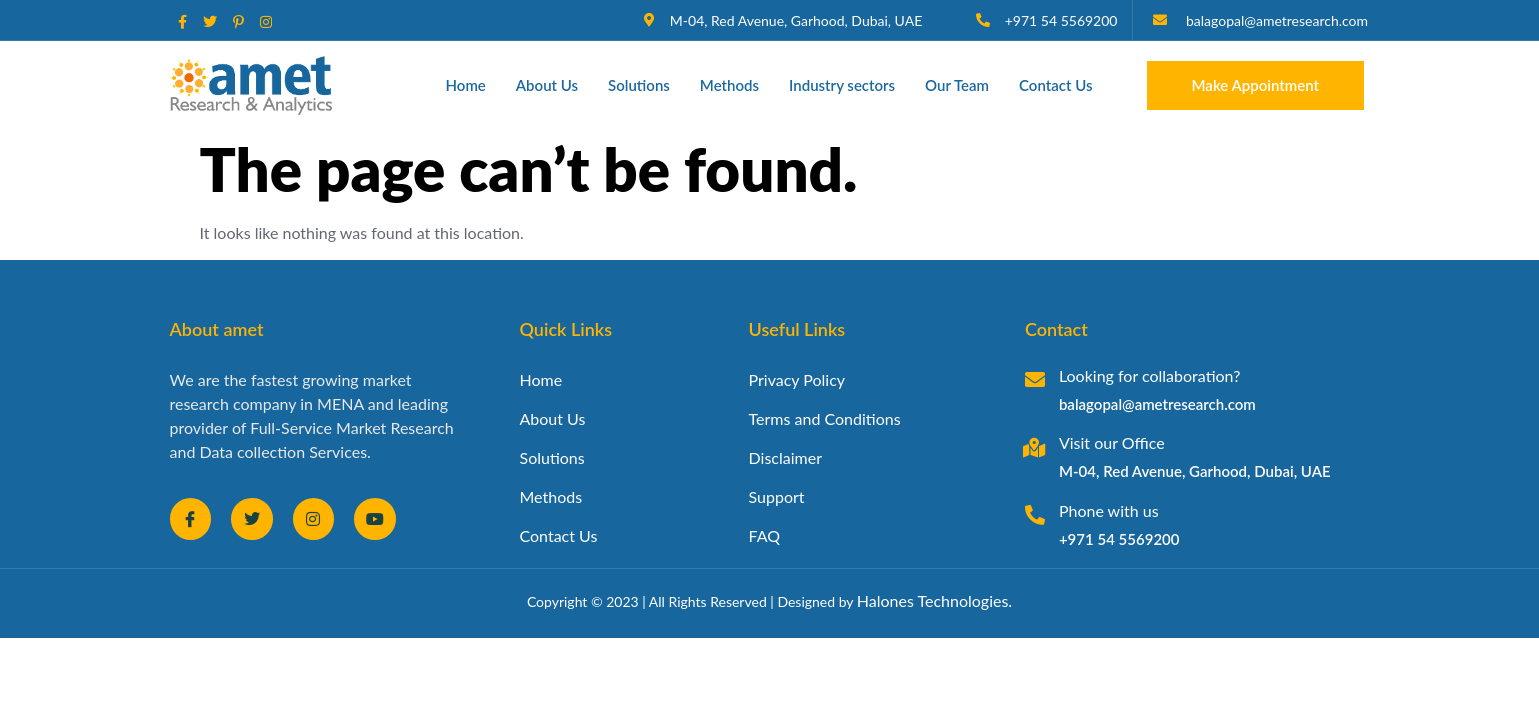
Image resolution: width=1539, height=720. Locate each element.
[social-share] (182, 20)
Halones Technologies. (934, 600)
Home (466, 85)
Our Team (957, 85)
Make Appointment (1256, 85)
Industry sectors (842, 85)
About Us (547, 85)
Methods (729, 85)
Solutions (639, 85)
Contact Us (1055, 85)
